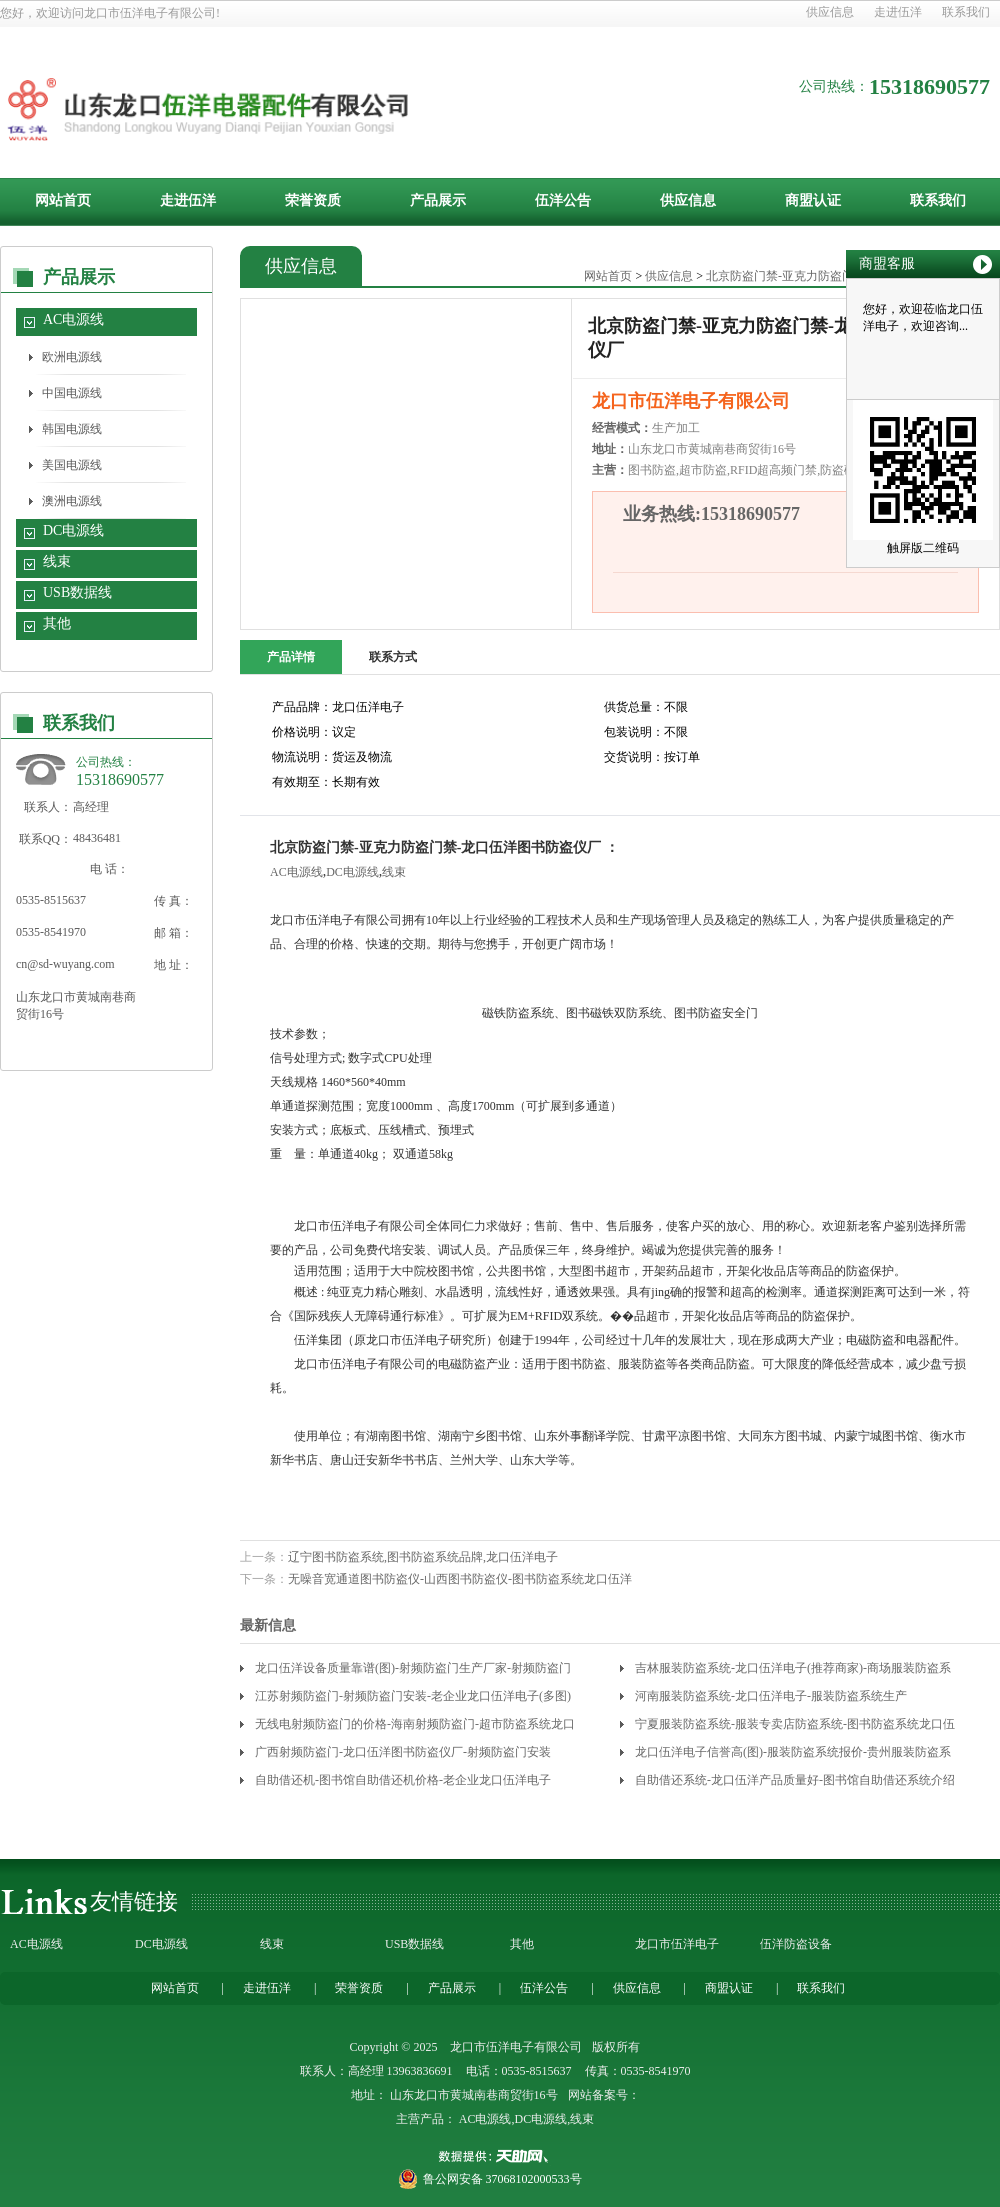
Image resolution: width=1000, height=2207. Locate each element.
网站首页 (63, 200)
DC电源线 (73, 530)
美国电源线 (72, 465)
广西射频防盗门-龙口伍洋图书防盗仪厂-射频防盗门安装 (403, 1752)
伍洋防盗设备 (796, 1944)
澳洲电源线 (72, 501)
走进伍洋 (898, 12)
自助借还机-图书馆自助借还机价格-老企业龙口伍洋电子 (403, 1780)
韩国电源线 (72, 429)
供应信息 (830, 12)
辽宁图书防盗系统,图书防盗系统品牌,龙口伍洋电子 (423, 1557)
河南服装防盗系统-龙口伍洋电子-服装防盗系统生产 (771, 1696)
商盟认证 (813, 200)
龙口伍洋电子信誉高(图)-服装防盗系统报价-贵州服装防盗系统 (793, 1755)
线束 (57, 561)
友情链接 (134, 1901)
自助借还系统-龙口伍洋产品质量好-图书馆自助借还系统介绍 (795, 1780)
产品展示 (438, 200)
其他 (57, 623)
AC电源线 (73, 319)
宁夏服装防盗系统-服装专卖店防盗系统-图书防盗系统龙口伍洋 (795, 1727)
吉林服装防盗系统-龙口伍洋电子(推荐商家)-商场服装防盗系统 (793, 1671)
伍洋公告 (563, 200)
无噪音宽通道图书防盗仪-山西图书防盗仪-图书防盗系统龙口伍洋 (460, 1579)
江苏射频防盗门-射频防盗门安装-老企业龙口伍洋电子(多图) (413, 1696)
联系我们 (966, 12)
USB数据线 (77, 592)
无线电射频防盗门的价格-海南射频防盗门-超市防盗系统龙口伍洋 (415, 1727)
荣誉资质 (313, 200)
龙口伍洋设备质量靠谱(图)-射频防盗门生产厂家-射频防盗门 (413, 1668)
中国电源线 (72, 393)
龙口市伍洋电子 (677, 1944)
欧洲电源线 (72, 357)
